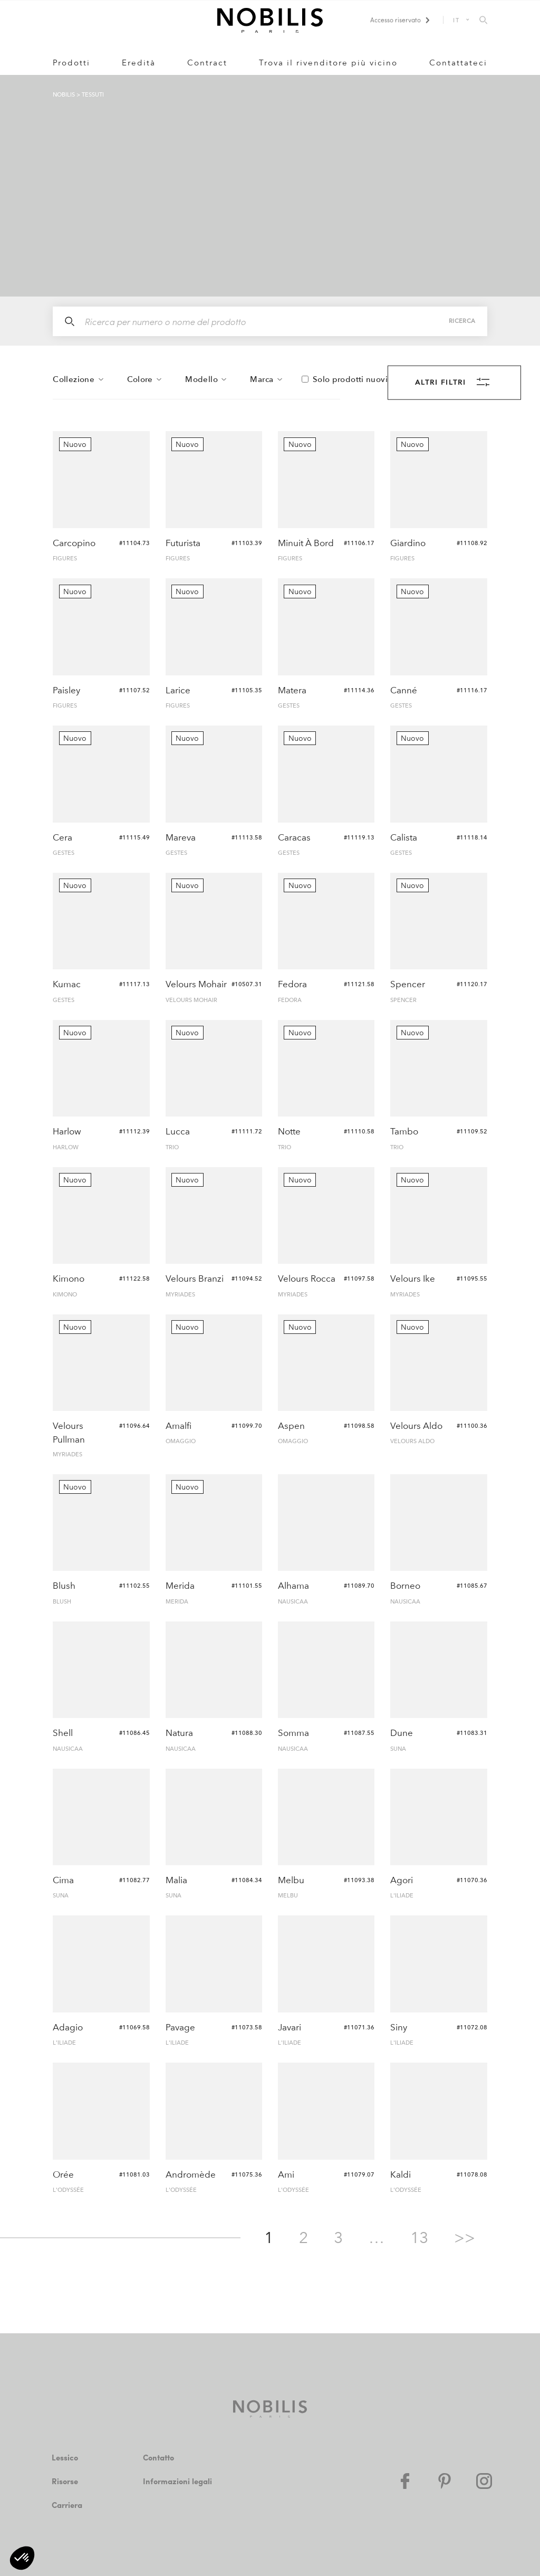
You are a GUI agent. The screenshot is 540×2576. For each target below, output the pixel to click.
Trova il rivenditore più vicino (328, 63)
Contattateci (458, 63)
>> (464, 2238)
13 (419, 2238)
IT (456, 19)
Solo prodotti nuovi (350, 380)
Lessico (66, 2457)
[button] (22, 2558)
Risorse (66, 2481)
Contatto (159, 2457)
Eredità (139, 63)
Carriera (67, 2505)
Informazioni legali (178, 2481)
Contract (207, 63)
